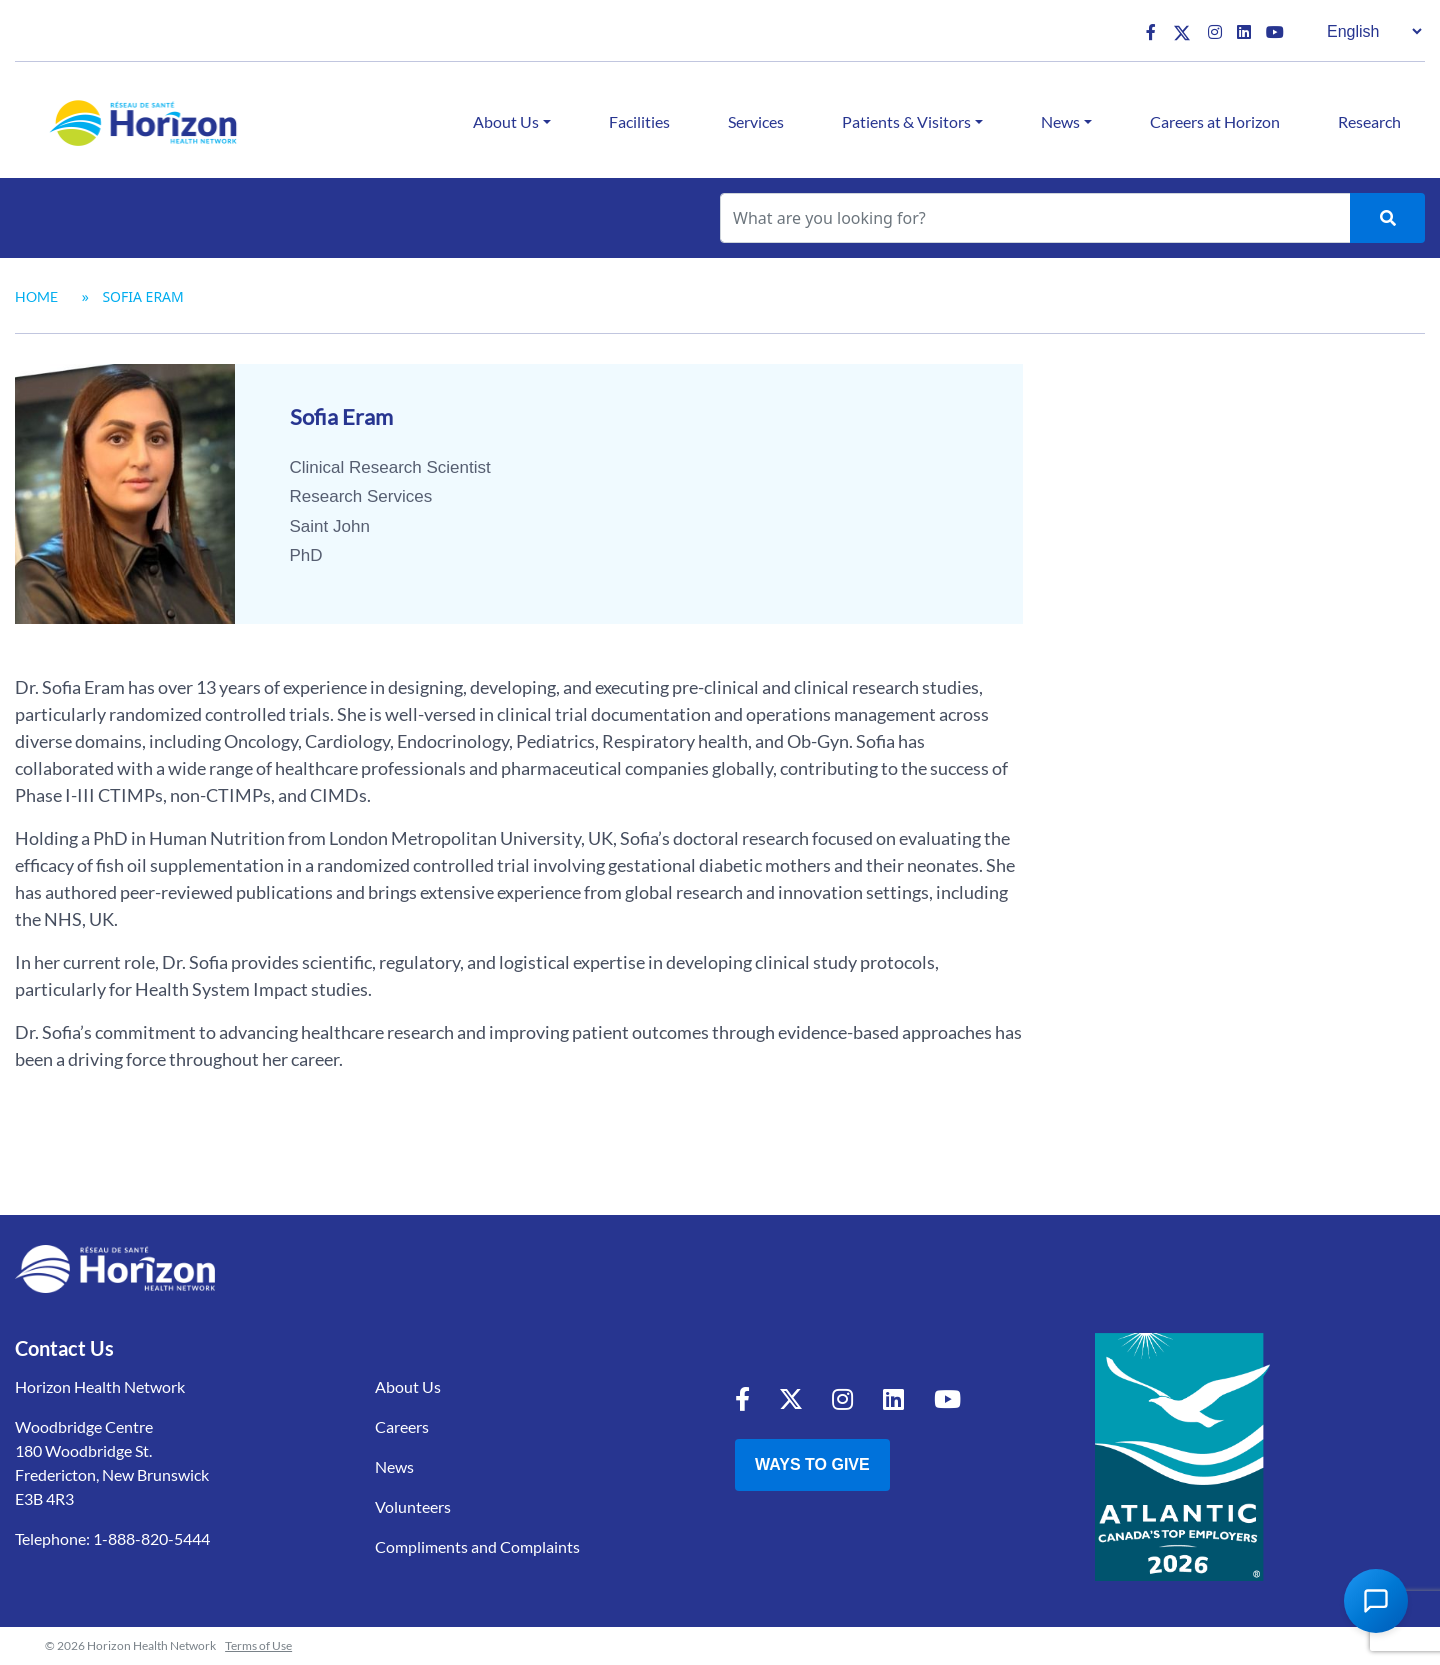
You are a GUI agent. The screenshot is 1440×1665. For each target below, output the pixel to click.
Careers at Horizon (1215, 121)
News (1060, 121)
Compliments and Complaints (477, 1546)
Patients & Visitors (906, 121)
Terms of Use (258, 1645)
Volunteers (413, 1506)
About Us (506, 121)
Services (756, 121)
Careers (402, 1426)
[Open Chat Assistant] (1376, 1601)
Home (36, 296)
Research (1369, 121)
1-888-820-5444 (151, 1538)
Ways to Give (812, 1464)
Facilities (639, 121)
